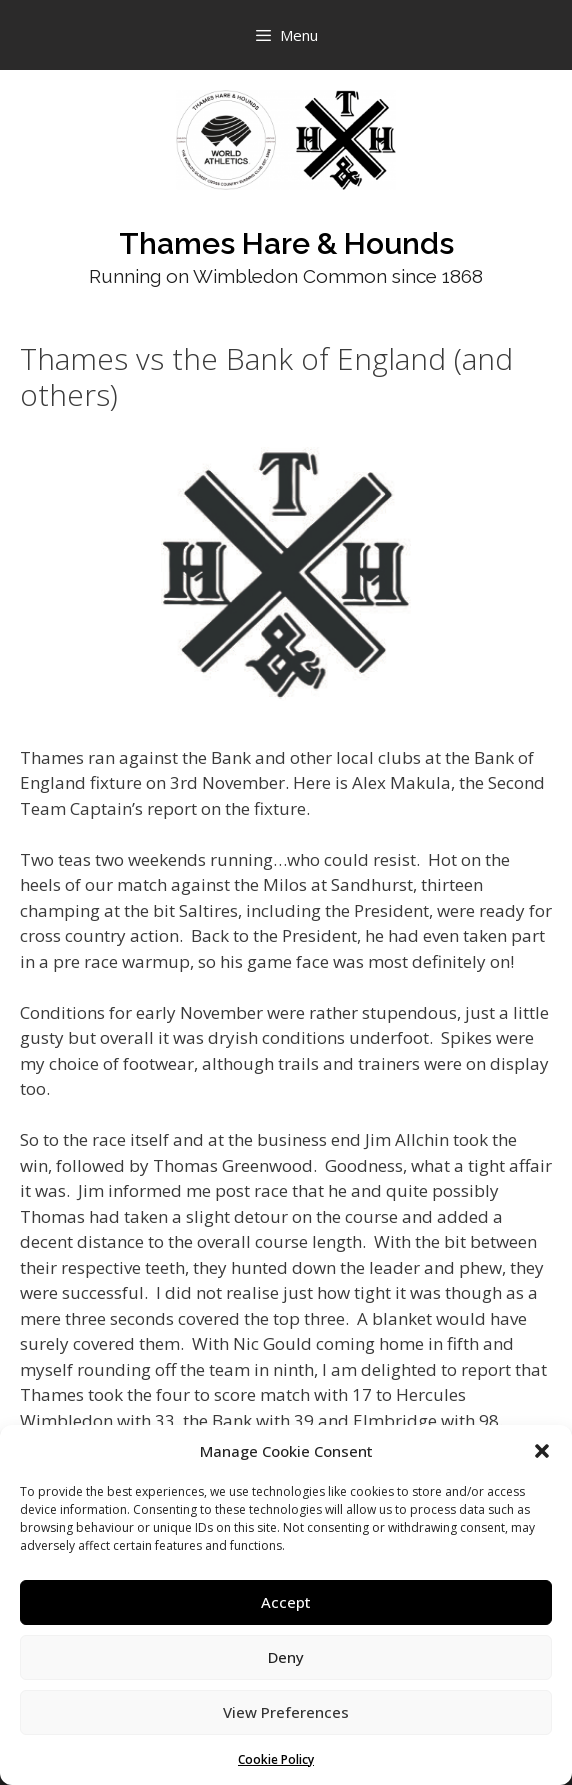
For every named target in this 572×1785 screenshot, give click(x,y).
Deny (286, 1657)
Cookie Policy (276, 1759)
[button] (542, 1451)
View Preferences (286, 1712)
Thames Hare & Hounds (286, 243)
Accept (286, 1602)
